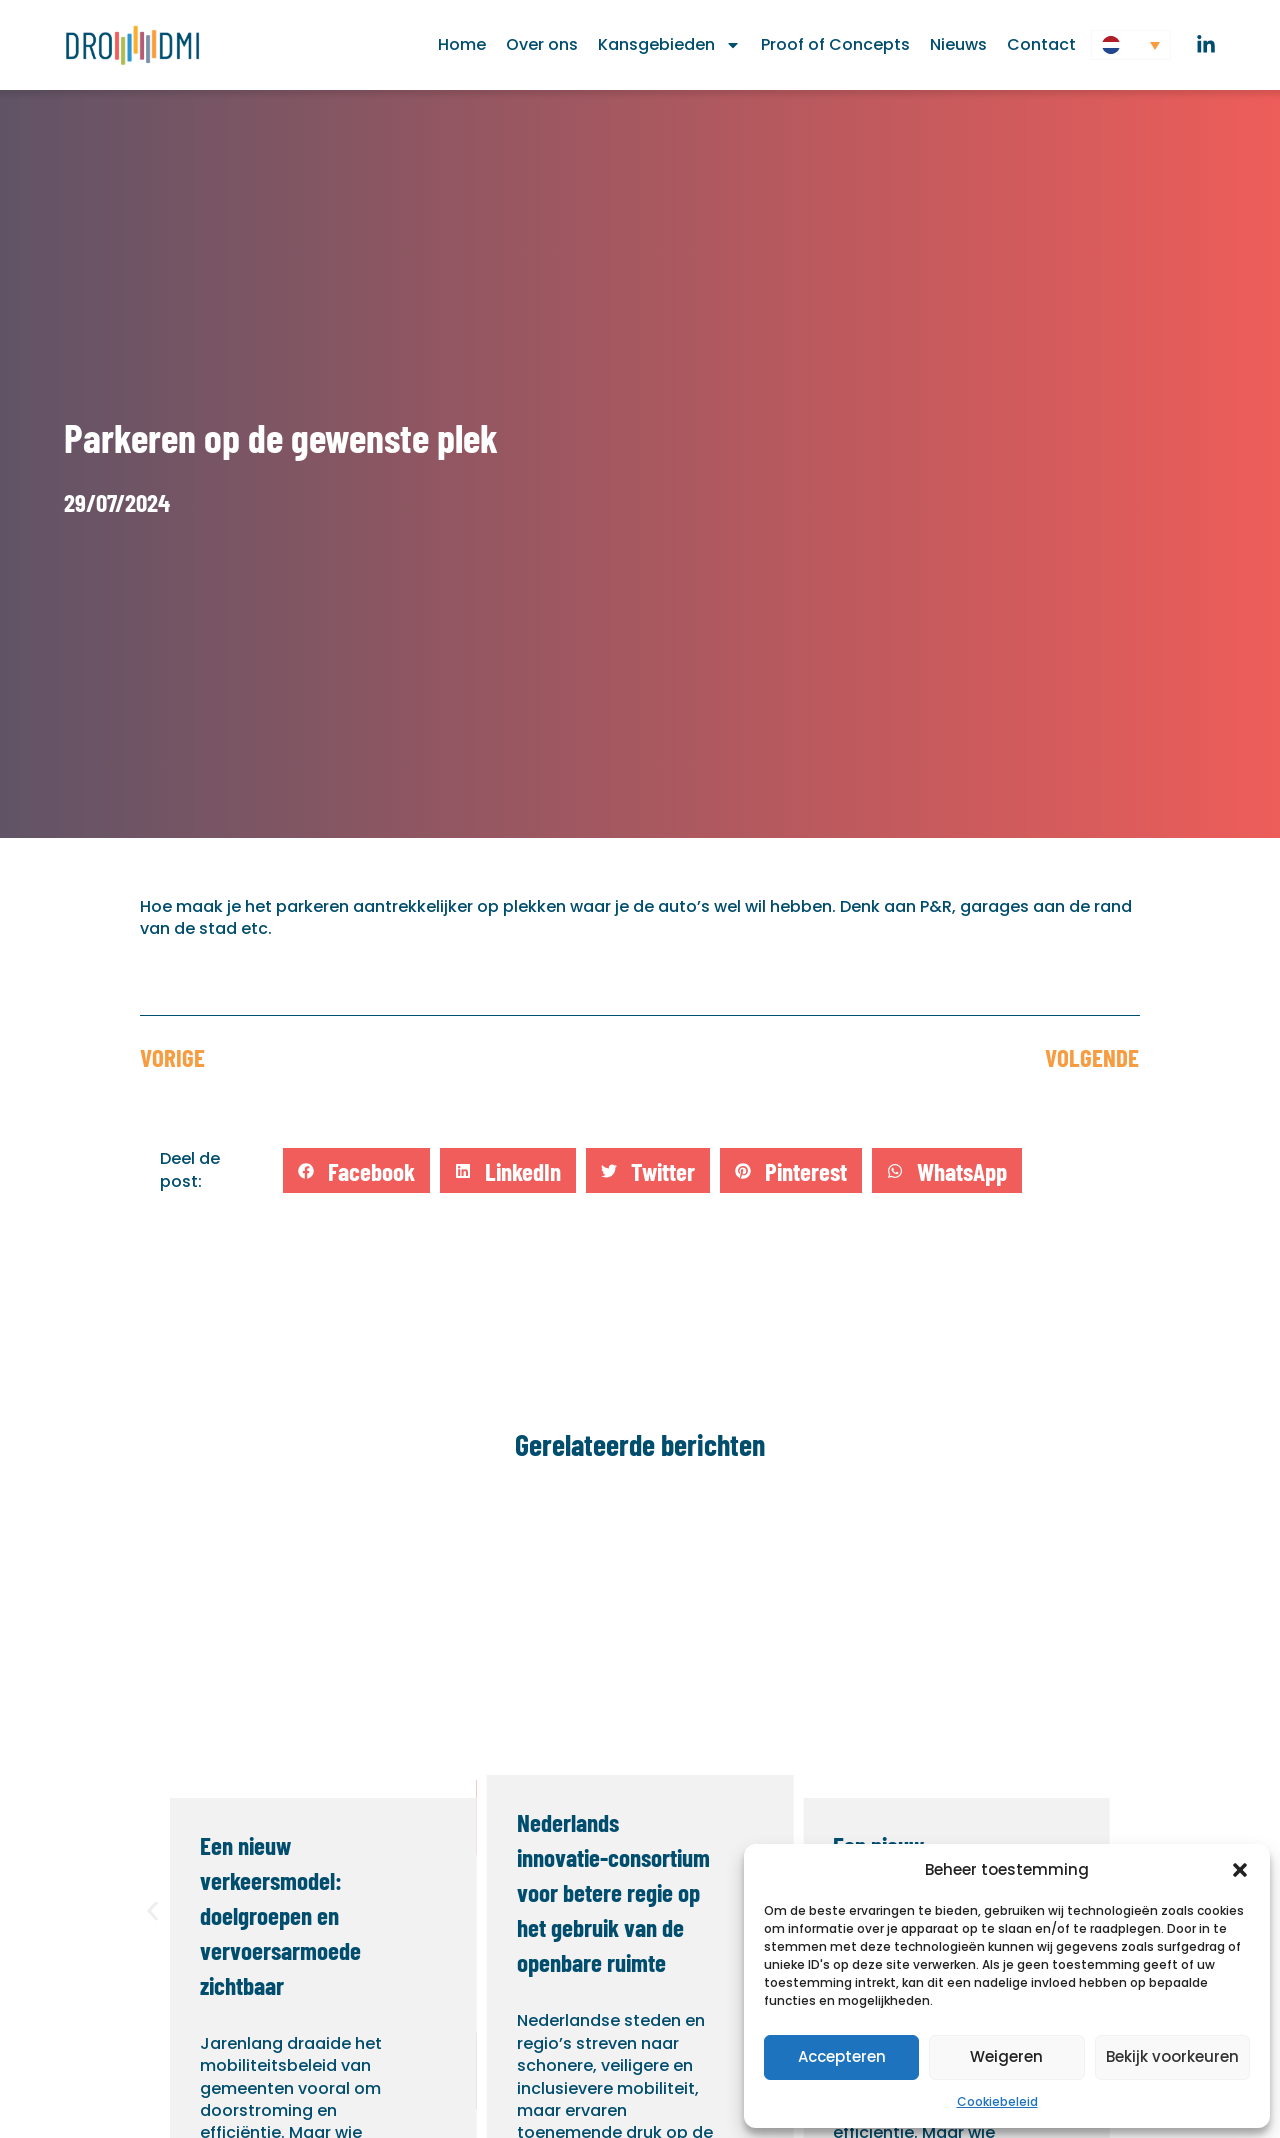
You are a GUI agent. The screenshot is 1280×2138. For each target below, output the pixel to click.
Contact (1041, 44)
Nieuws (958, 44)
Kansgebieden (669, 45)
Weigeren (1006, 2056)
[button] (1240, 1870)
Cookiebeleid (997, 2101)
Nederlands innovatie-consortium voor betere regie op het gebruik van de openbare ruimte (613, 1892)
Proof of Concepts (835, 44)
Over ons (542, 44)
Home (462, 44)
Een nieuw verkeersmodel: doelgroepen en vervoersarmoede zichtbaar (280, 1915)
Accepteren (842, 2056)
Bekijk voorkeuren (1172, 2056)
